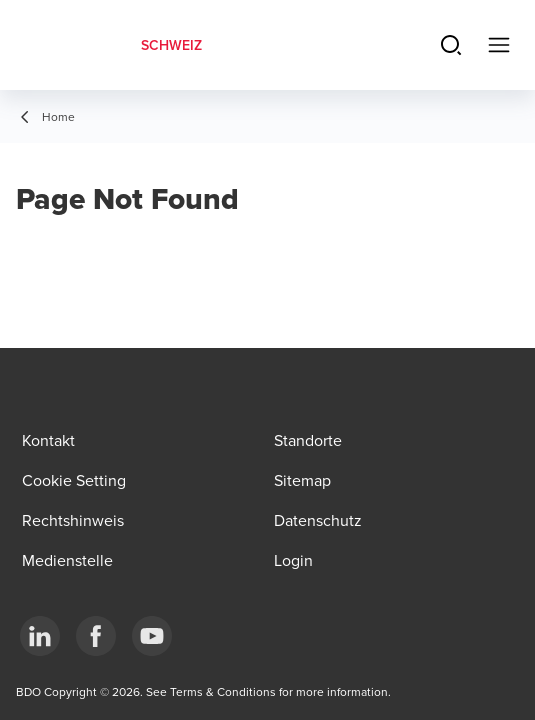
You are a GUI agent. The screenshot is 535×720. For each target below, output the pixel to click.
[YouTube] (152, 636)
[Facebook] (96, 636)
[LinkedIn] (40, 636)
